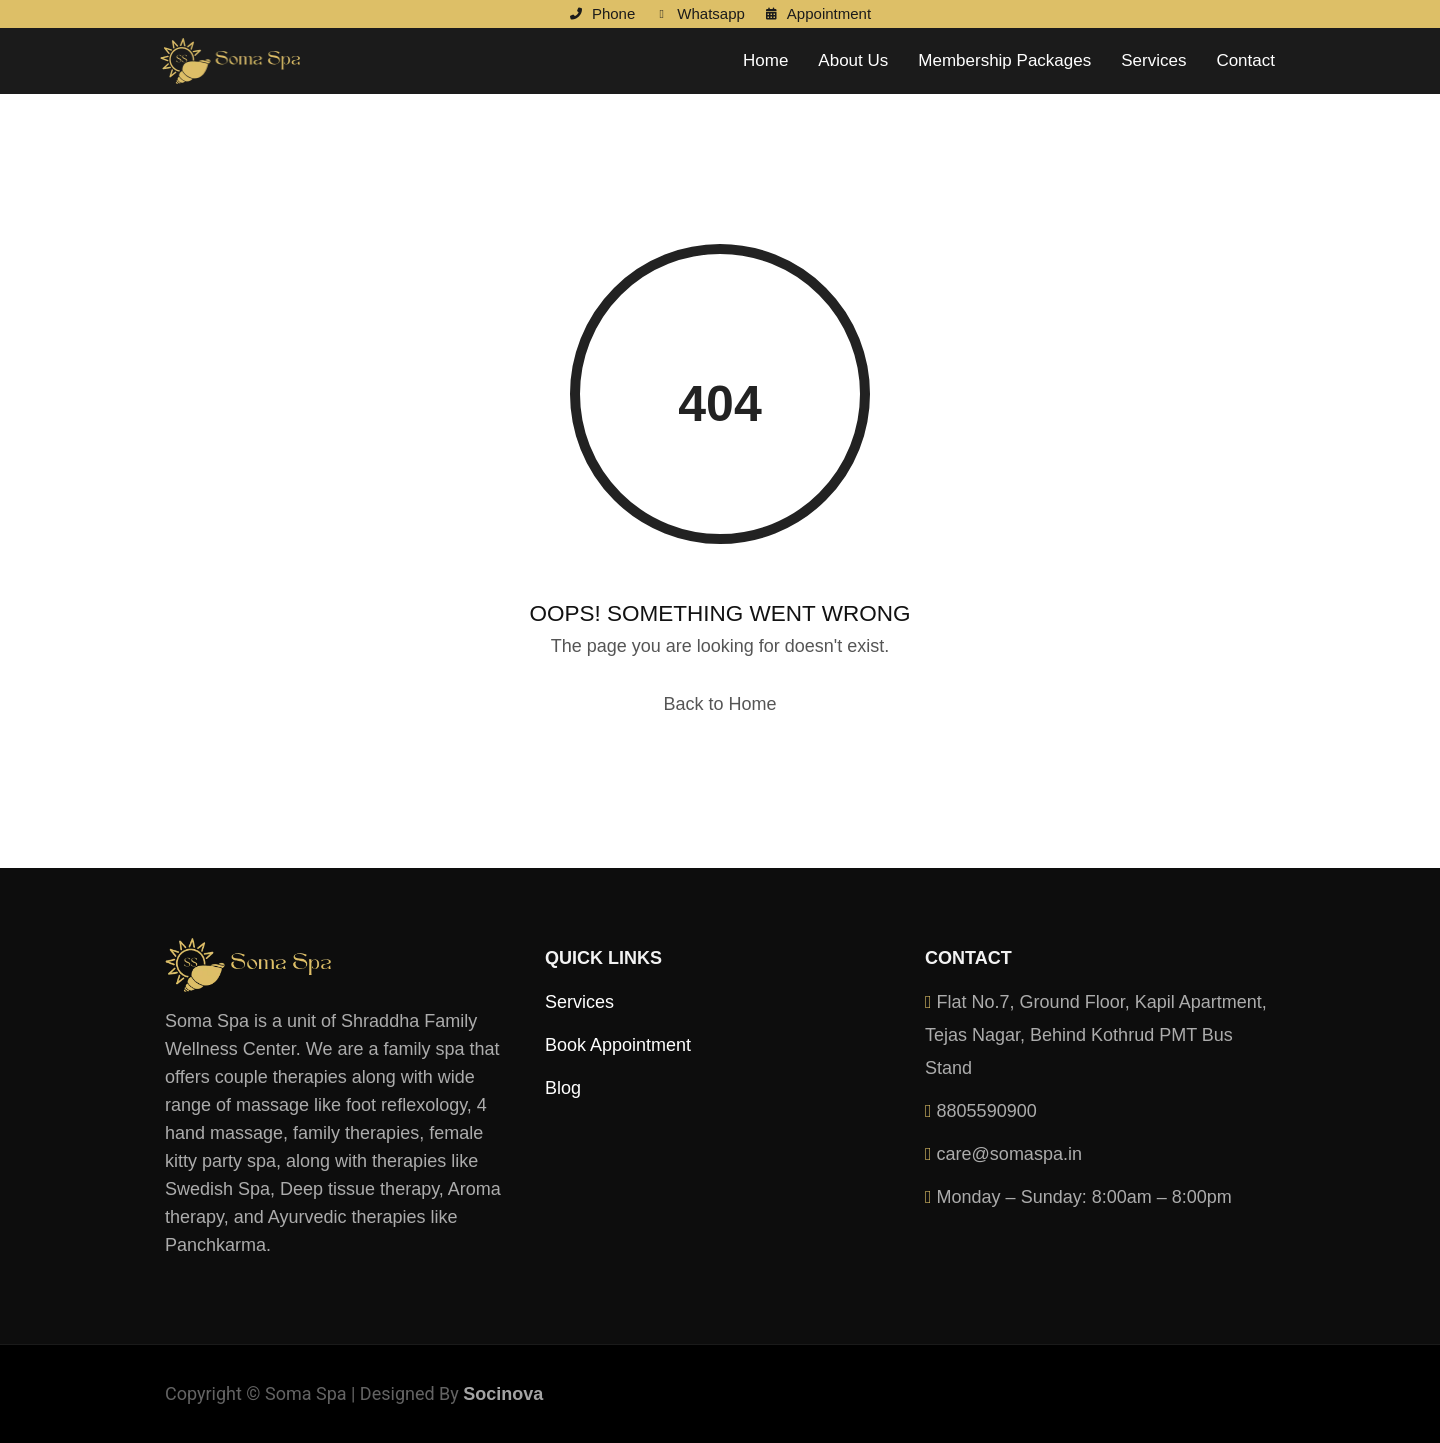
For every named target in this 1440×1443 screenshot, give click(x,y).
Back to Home (719, 704)
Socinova (503, 1394)
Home (765, 60)
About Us (853, 60)
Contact (1245, 60)
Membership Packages (1004, 60)
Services (1153, 60)
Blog (563, 1088)
